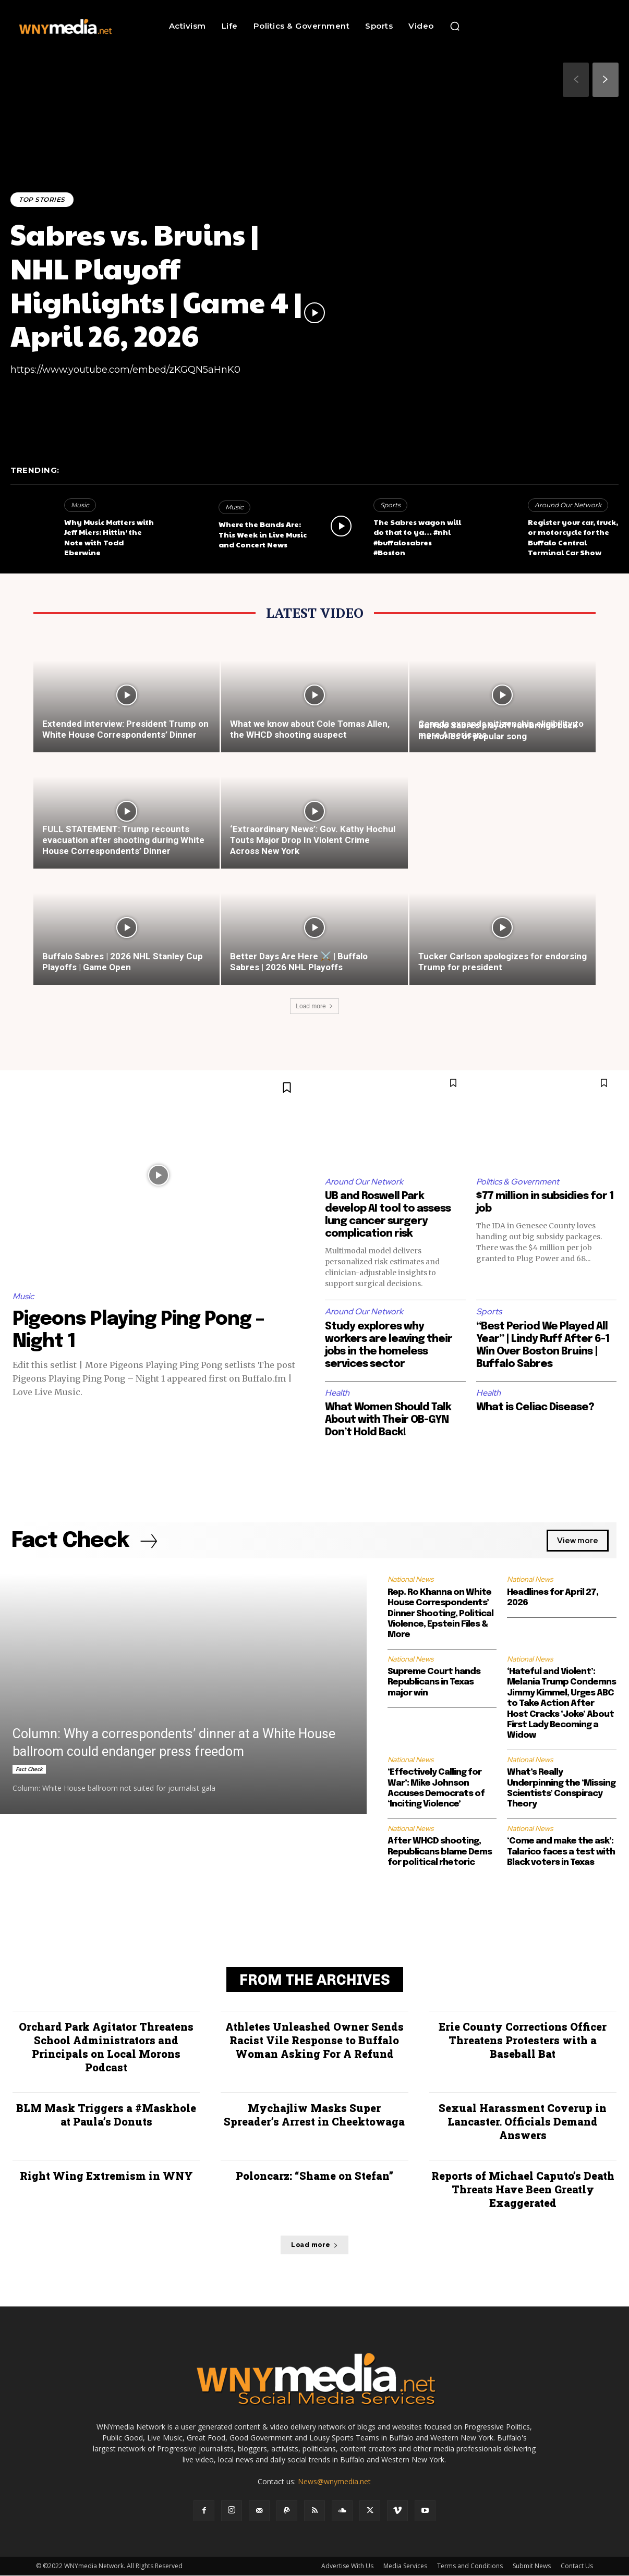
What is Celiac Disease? (535, 1407)
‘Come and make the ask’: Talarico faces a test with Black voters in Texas (561, 1852)
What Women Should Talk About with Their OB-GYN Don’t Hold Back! (389, 1420)
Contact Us (577, 2566)
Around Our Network (568, 505)
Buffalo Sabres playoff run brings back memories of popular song (497, 730)
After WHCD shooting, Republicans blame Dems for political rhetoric (440, 1852)
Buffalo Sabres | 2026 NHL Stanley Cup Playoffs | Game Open (122, 961)
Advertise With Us (347, 2566)
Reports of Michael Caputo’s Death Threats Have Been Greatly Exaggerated (522, 2189)
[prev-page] (576, 80)
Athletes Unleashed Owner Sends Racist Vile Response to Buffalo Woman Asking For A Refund (314, 2040)
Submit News (532, 2566)
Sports (390, 505)
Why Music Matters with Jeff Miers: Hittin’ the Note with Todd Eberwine (109, 537)
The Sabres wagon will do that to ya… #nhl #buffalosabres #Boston (417, 537)
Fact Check (29, 1769)
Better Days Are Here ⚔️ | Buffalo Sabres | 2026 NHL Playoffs (299, 961)
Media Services (405, 2566)
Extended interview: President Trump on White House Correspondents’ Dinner (125, 729)
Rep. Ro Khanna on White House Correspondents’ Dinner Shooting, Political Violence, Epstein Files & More (440, 1614)
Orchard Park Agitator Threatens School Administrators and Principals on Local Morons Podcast (106, 2047)
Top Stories (42, 199)
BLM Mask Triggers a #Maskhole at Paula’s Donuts (106, 2115)
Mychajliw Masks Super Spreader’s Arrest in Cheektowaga (314, 2115)
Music (80, 505)
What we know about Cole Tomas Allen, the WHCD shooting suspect (310, 729)
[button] (454, 26)
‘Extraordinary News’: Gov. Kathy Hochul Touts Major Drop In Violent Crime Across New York (312, 840)
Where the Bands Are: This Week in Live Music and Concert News (263, 534)
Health (337, 1392)
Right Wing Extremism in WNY (106, 2176)
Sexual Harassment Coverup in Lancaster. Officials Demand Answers (523, 2122)
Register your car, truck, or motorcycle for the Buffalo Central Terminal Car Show (573, 537)
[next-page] (605, 80)
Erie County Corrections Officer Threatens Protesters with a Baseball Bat (523, 2040)
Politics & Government (517, 1181)
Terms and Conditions (470, 2566)
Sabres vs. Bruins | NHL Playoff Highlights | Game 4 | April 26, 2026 (156, 284)
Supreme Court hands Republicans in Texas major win (434, 1683)
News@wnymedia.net (334, 2482)
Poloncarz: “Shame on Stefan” (314, 2176)
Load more (314, 1006)
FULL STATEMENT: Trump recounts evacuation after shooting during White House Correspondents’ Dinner (123, 840)
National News (410, 1579)
